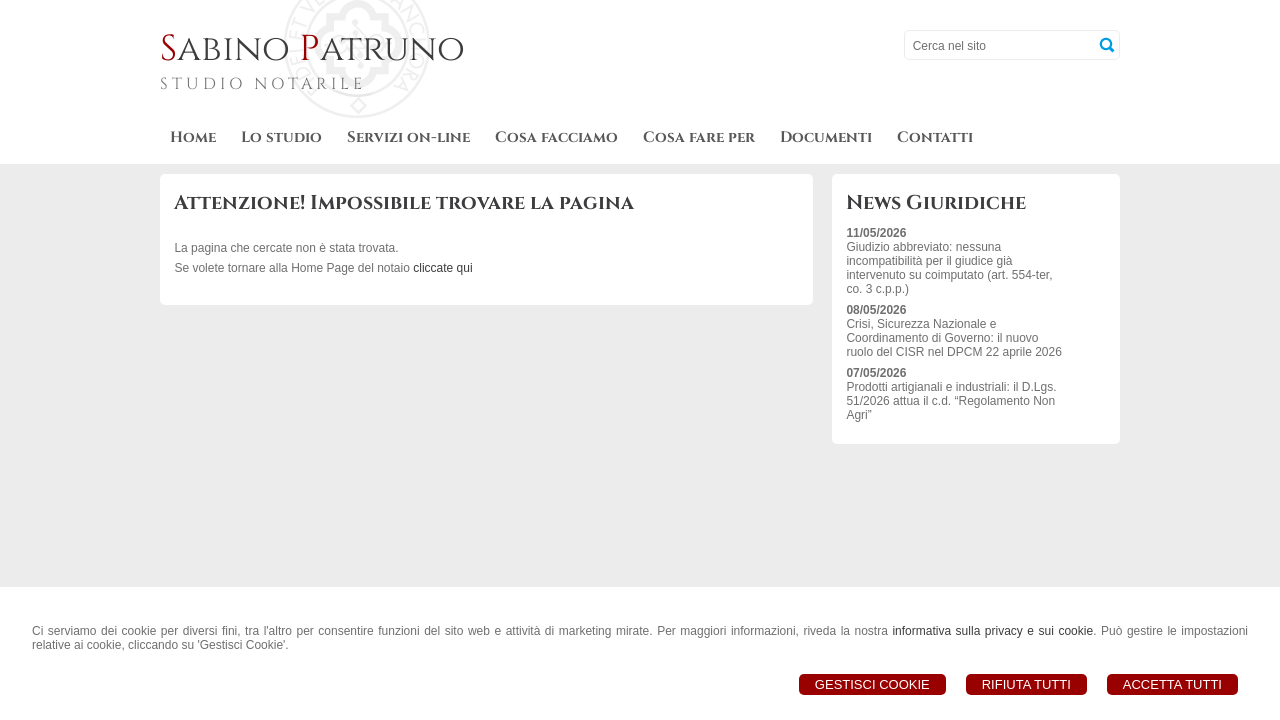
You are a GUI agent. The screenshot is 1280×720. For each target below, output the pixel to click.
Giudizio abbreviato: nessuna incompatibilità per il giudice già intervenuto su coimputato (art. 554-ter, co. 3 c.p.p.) (949, 268)
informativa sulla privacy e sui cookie (992, 631)
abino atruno (312, 49)
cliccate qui (442, 268)
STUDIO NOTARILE (263, 84)
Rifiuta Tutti (1026, 684)
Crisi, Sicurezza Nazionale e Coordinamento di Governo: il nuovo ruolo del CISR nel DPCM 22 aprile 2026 (953, 338)
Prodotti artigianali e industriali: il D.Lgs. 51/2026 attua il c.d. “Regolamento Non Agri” (951, 401)
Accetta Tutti (1172, 684)
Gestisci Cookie (872, 684)
